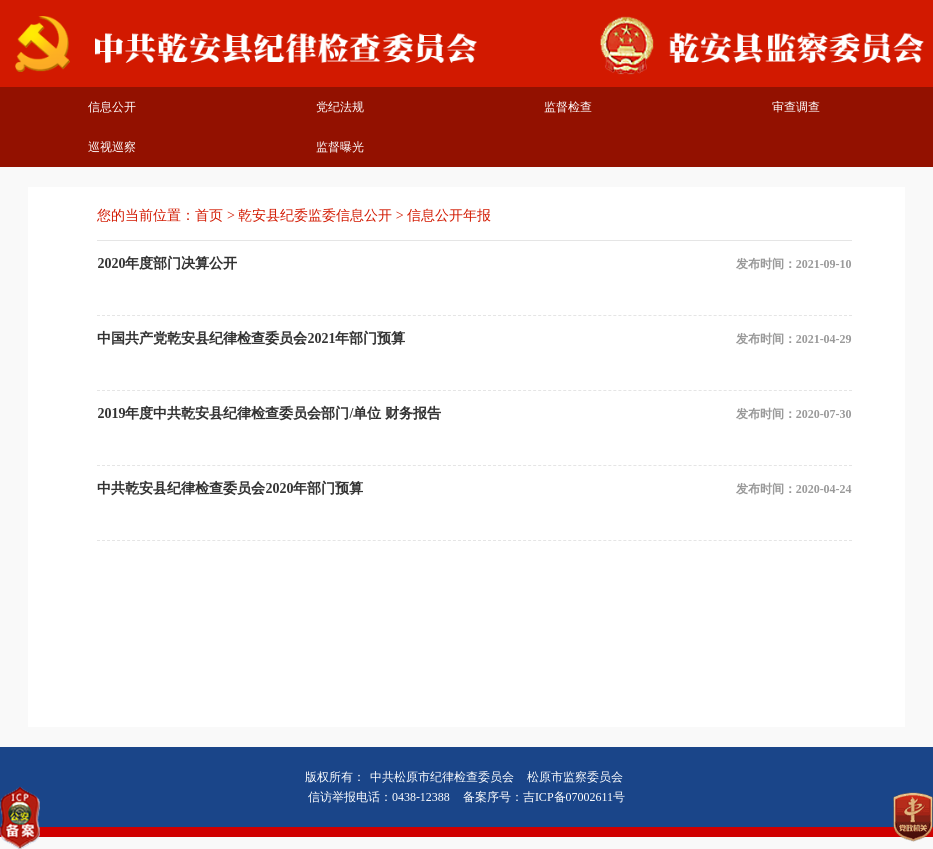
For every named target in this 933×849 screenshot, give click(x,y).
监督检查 (568, 107)
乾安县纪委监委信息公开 (315, 215)
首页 (209, 215)
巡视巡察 (112, 147)
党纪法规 (340, 107)
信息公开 (112, 107)
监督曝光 (340, 147)
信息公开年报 (449, 215)
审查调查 (796, 107)
